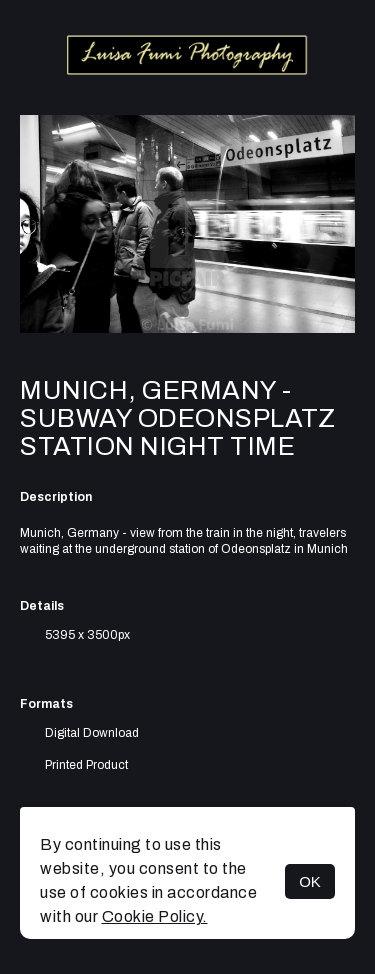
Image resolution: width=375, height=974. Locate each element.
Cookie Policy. (155, 916)
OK (310, 881)
